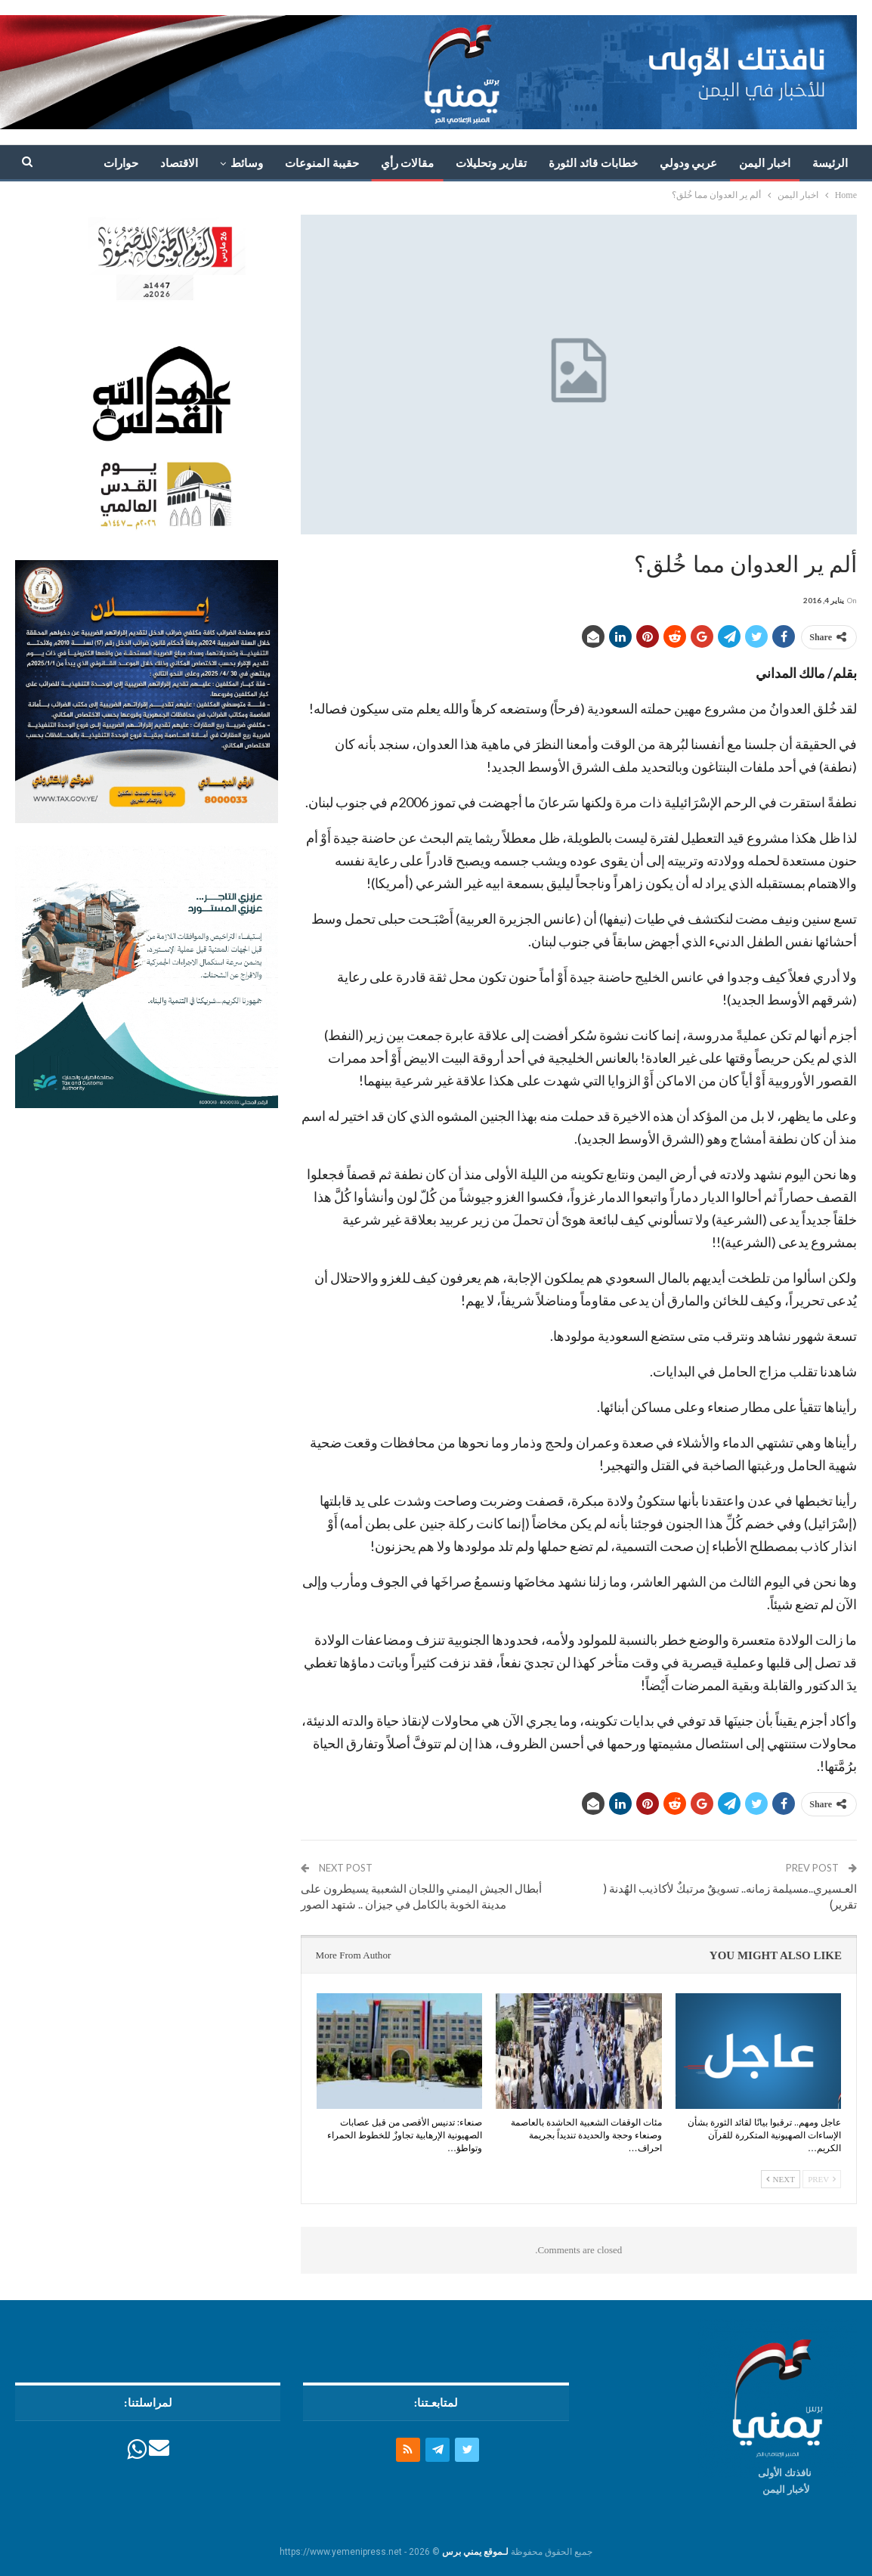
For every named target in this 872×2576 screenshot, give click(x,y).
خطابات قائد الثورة (593, 163)
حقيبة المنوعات (322, 163)
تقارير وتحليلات (491, 163)
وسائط (246, 163)
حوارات (121, 163)
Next (780, 2179)
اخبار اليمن (764, 163)
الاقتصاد (179, 163)
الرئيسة (830, 163)
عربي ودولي (689, 163)
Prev (822, 2179)
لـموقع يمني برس (475, 2552)
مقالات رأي (407, 163)
